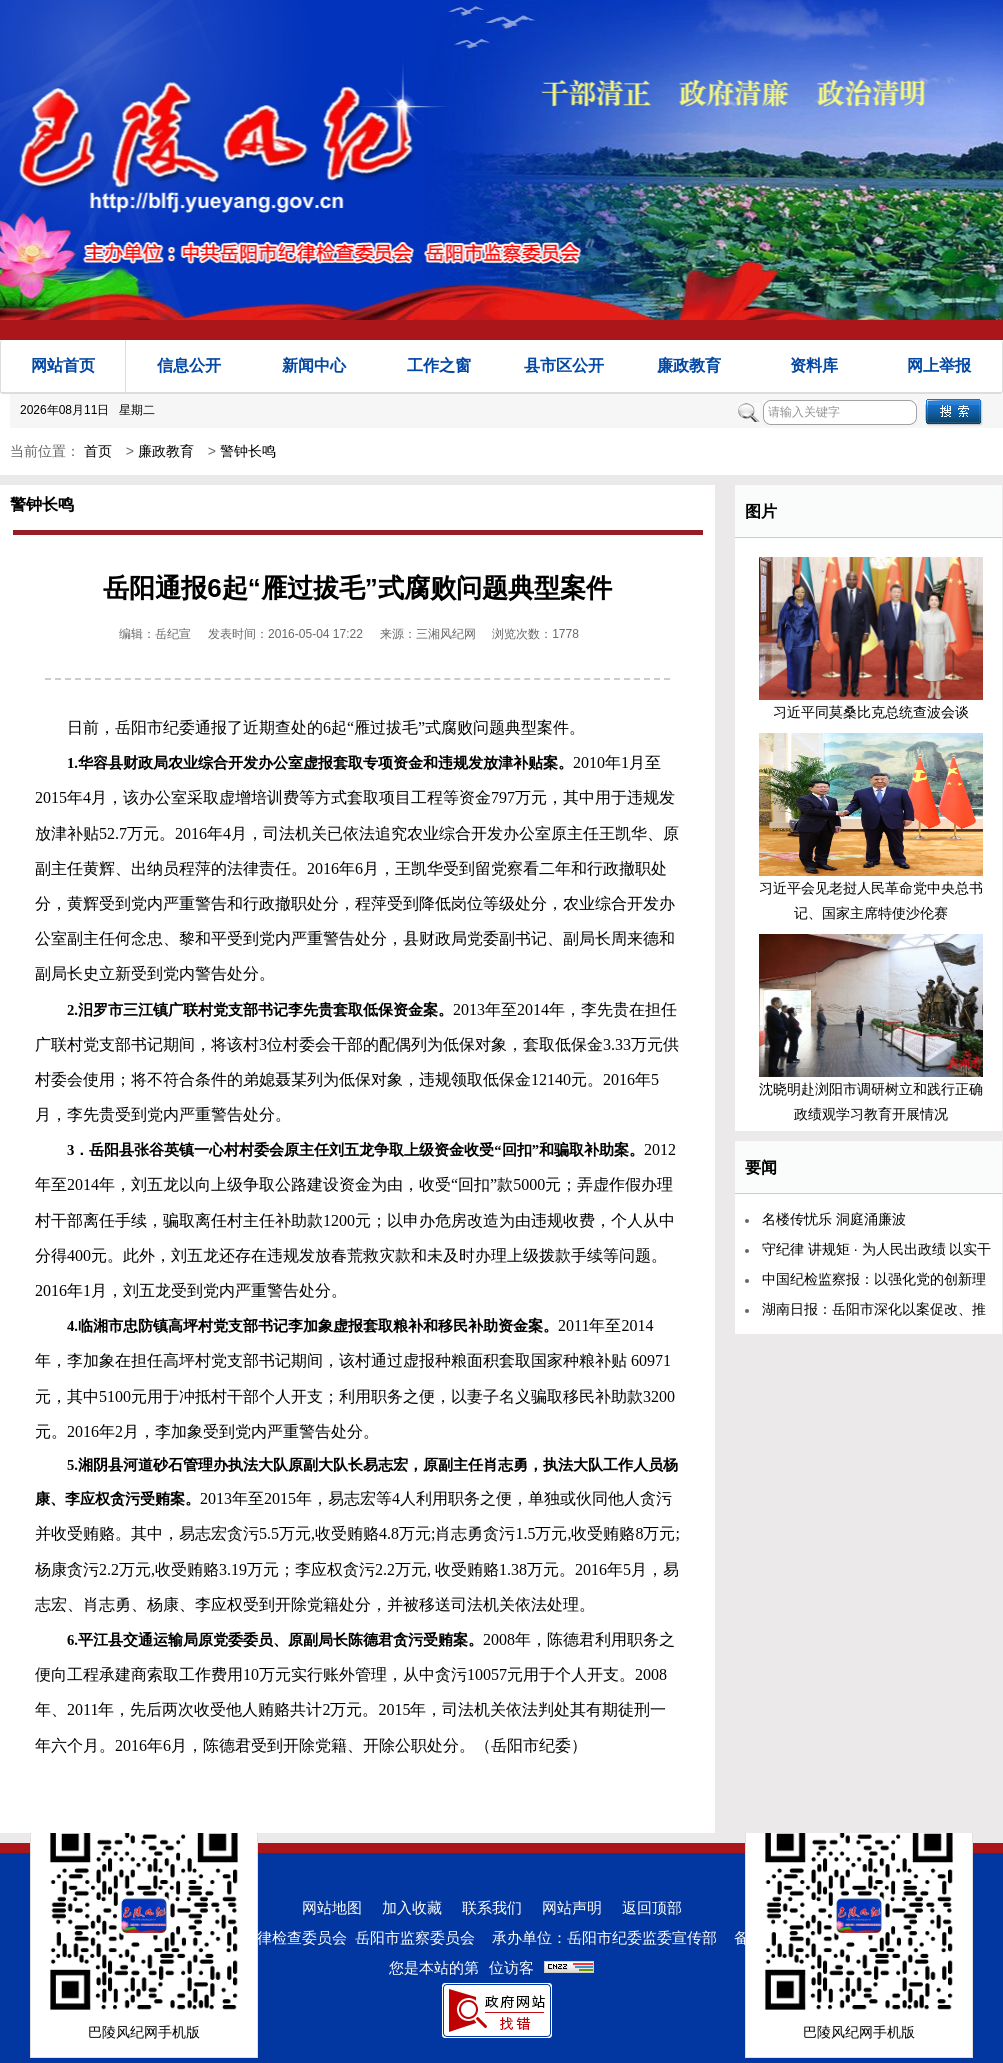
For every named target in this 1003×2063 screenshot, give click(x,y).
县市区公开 (564, 365)
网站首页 (63, 365)
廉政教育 (689, 365)
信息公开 (189, 365)
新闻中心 (314, 365)
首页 (98, 451)
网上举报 (939, 365)
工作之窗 (439, 365)
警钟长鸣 (248, 451)
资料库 (814, 365)
